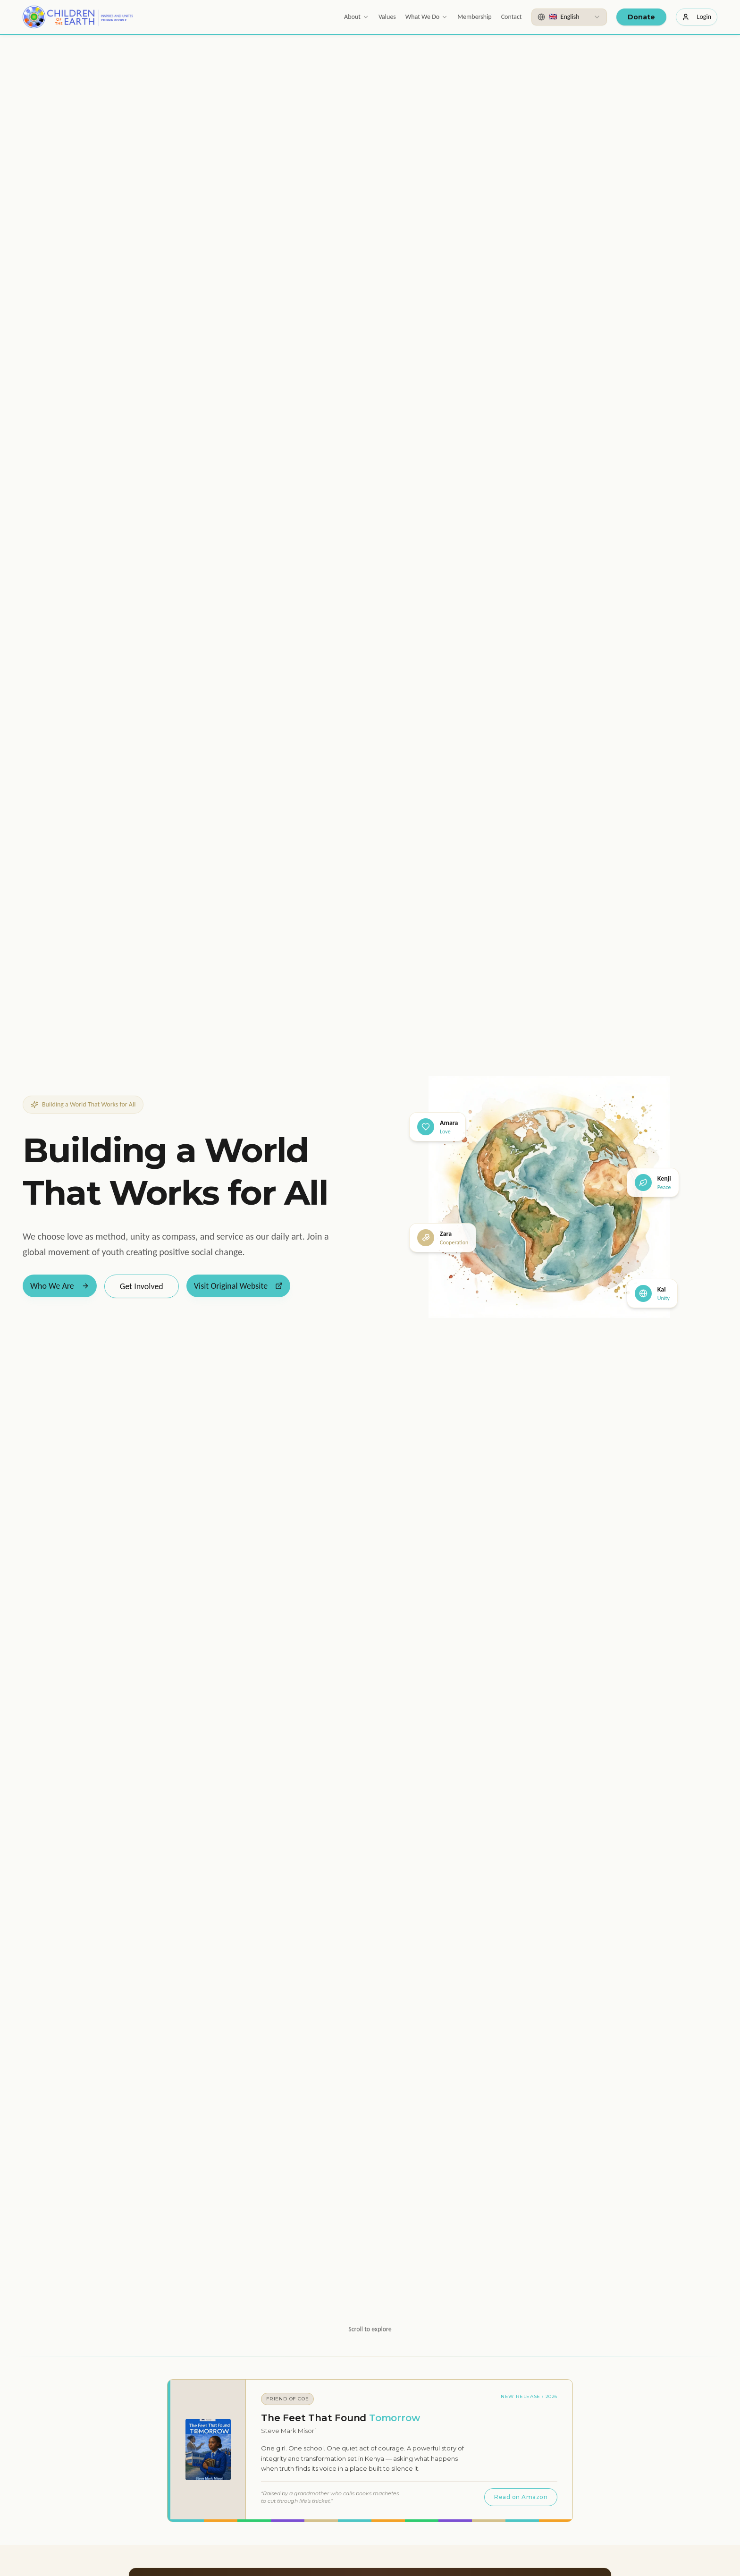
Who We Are (59, 1286)
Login (696, 17)
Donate (641, 17)
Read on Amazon (520, 2496)
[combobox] (569, 16)
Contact (511, 17)
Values (387, 17)
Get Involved (141, 1286)
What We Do (426, 17)
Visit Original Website (238, 1286)
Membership (474, 17)
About (356, 17)
